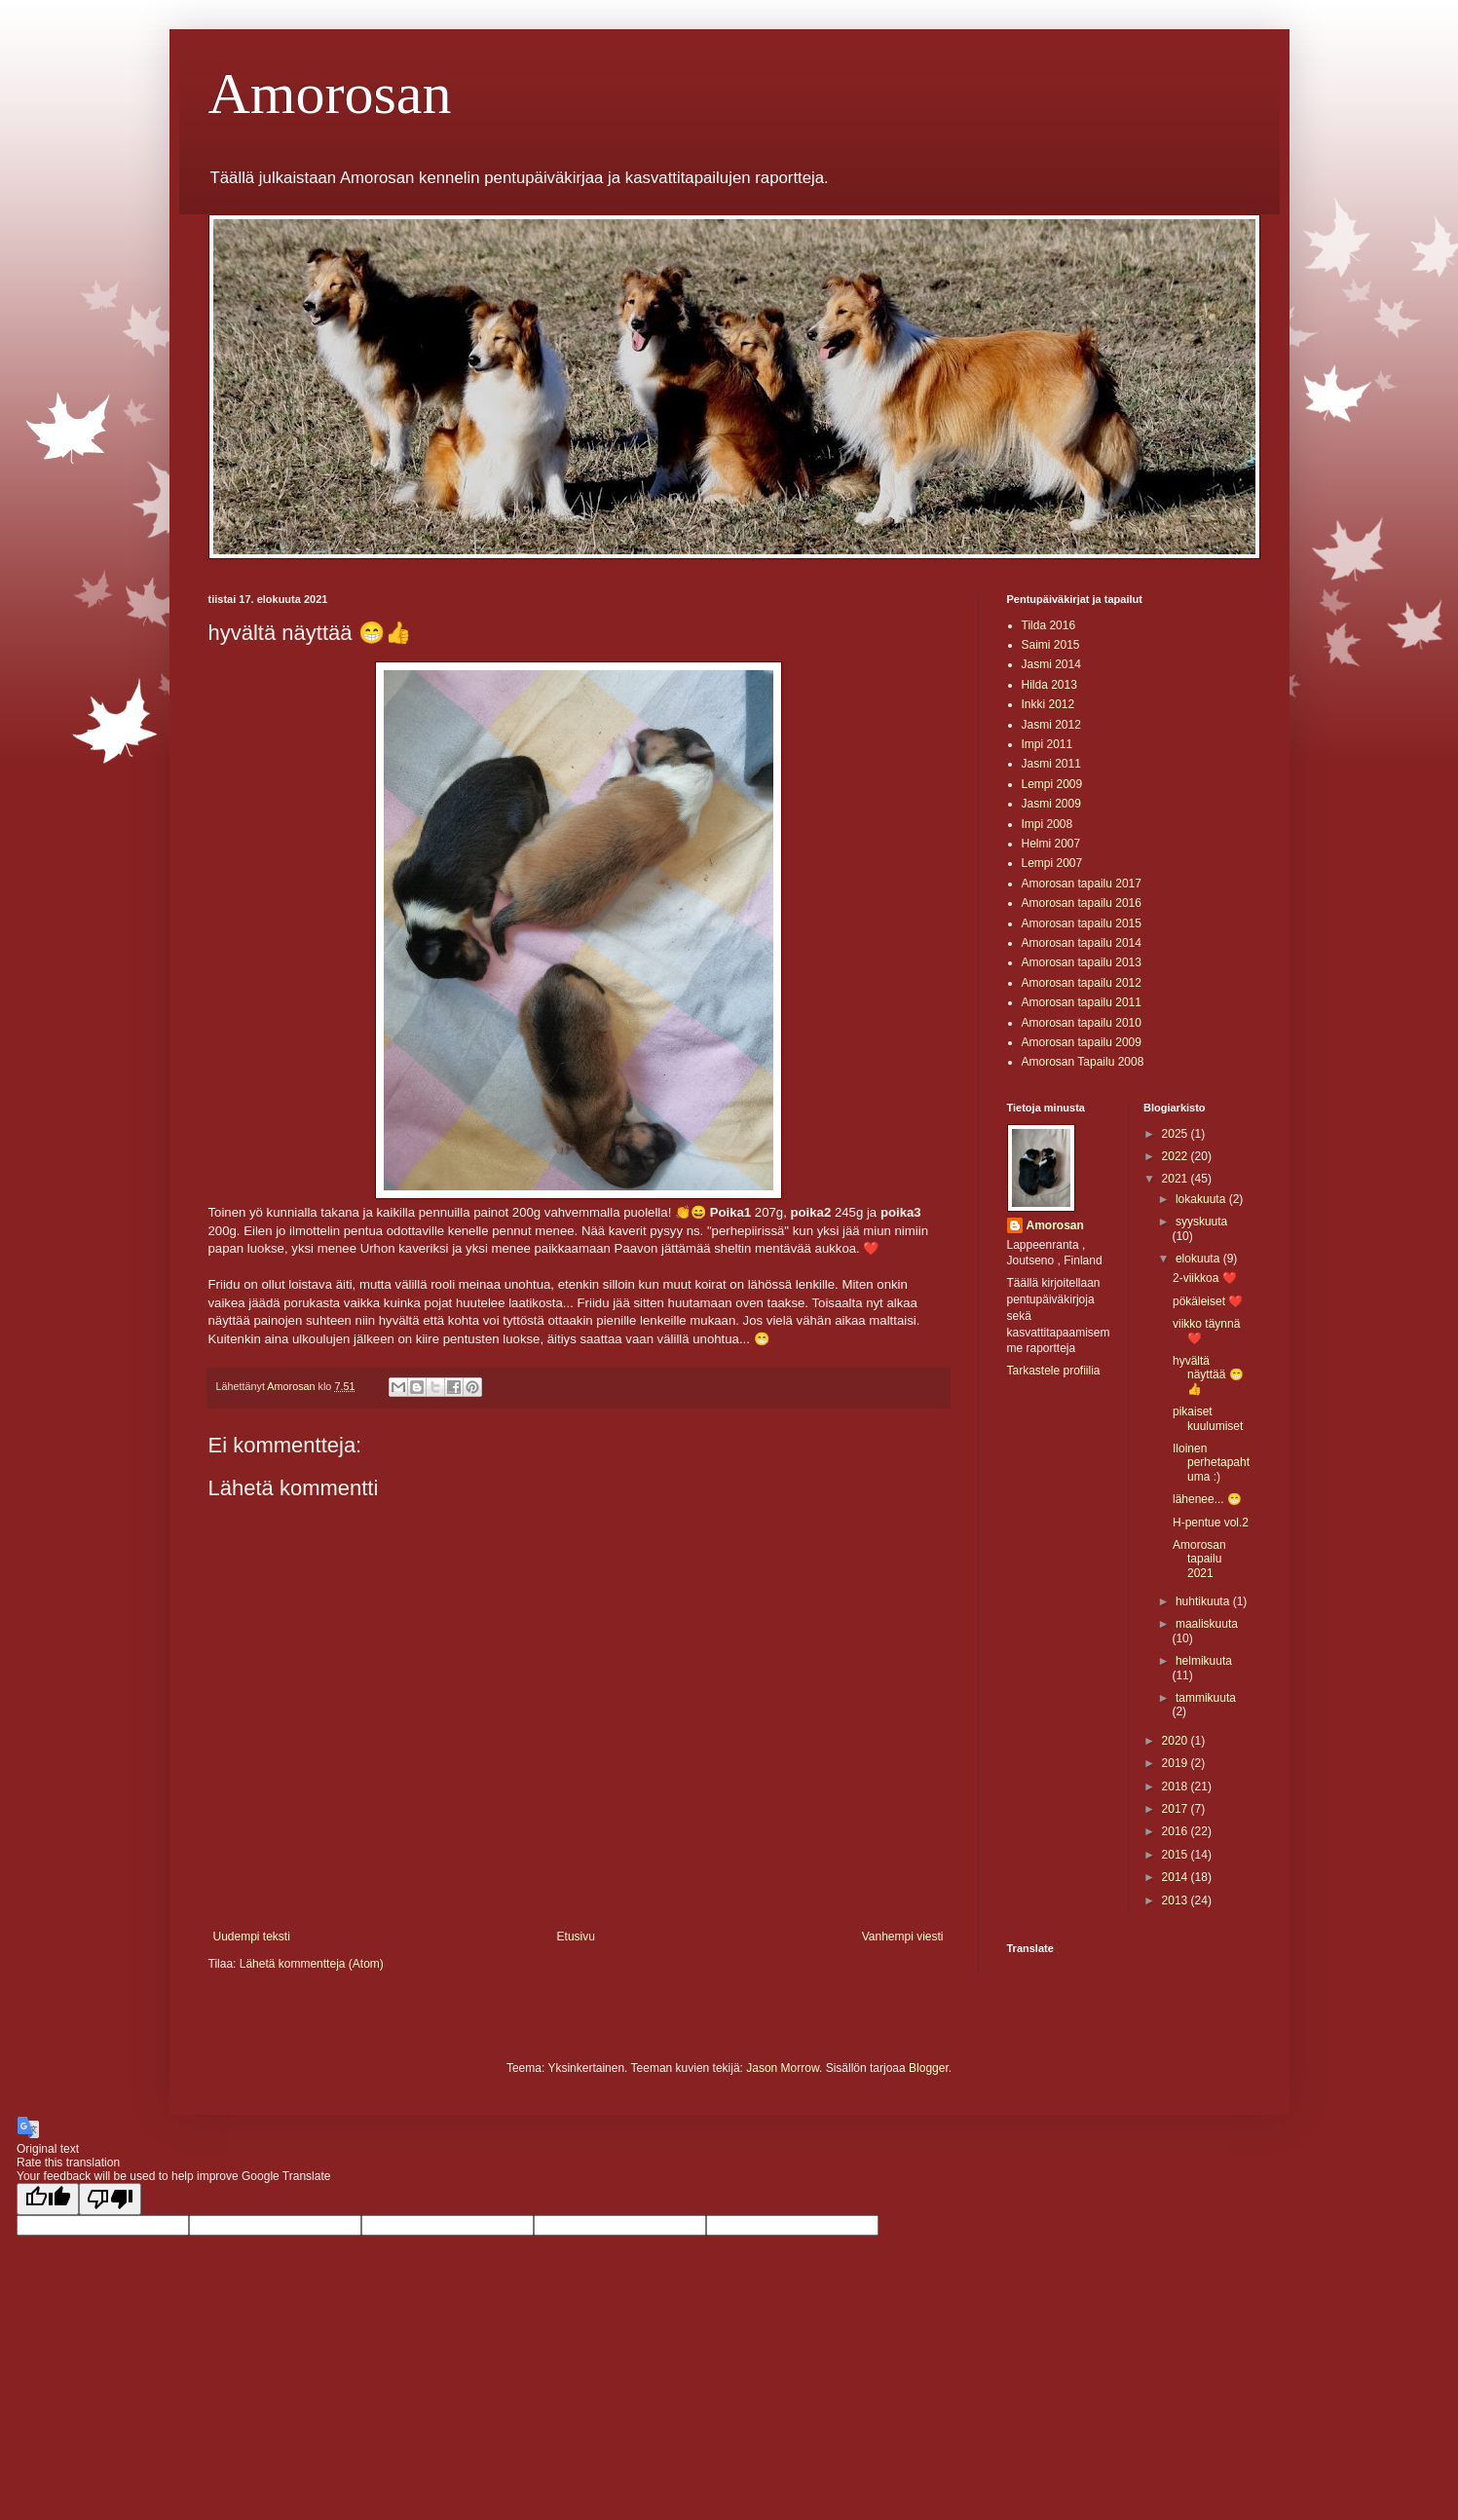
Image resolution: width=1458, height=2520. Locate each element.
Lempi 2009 (1052, 784)
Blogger (929, 2068)
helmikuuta (1204, 1661)
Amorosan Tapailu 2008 (1083, 1062)
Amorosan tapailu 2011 (1081, 1002)
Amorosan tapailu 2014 (1081, 943)
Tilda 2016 (1049, 625)
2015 (1176, 1855)
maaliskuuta (1207, 1624)
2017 (1176, 1809)
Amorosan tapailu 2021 (1199, 1559)
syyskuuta (1201, 1221)
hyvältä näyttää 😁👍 (1208, 1375)
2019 (1176, 1763)
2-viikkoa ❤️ (1205, 1278)
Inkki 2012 (1048, 704)
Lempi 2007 (1052, 863)
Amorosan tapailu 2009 (1081, 1042)
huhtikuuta (1204, 1601)
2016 (1176, 1831)
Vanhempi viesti (903, 1936)
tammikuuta (1206, 1698)
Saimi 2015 (1051, 645)
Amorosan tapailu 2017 (1081, 883)
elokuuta (1199, 1258)
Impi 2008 (1047, 824)
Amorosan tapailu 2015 (1081, 923)
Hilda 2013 (1049, 685)
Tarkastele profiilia (1054, 1370)
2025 (1176, 1134)
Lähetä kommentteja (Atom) (312, 1964)
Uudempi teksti (251, 1936)
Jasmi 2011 (1051, 764)
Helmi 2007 (1051, 843)
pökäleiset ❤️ (1208, 1301)
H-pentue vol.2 (1211, 1522)
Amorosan (330, 93)
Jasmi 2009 (1051, 803)
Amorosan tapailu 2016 (1081, 903)
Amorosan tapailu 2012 (1081, 983)
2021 (1176, 1178)
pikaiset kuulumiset (1208, 1418)
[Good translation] (48, 2199)
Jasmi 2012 (1051, 725)
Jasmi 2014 (1051, 664)
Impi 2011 (1047, 744)
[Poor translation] (110, 2199)
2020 (1176, 1741)
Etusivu (576, 1936)
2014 (1176, 1877)
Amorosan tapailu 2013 (1081, 962)
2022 (1176, 1156)
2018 (1176, 1786)
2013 (1176, 1900)
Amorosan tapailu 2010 (1081, 1023)
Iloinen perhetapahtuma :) (1211, 1463)
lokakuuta (1202, 1199)
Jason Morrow (782, 2068)
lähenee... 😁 (1207, 1499)
